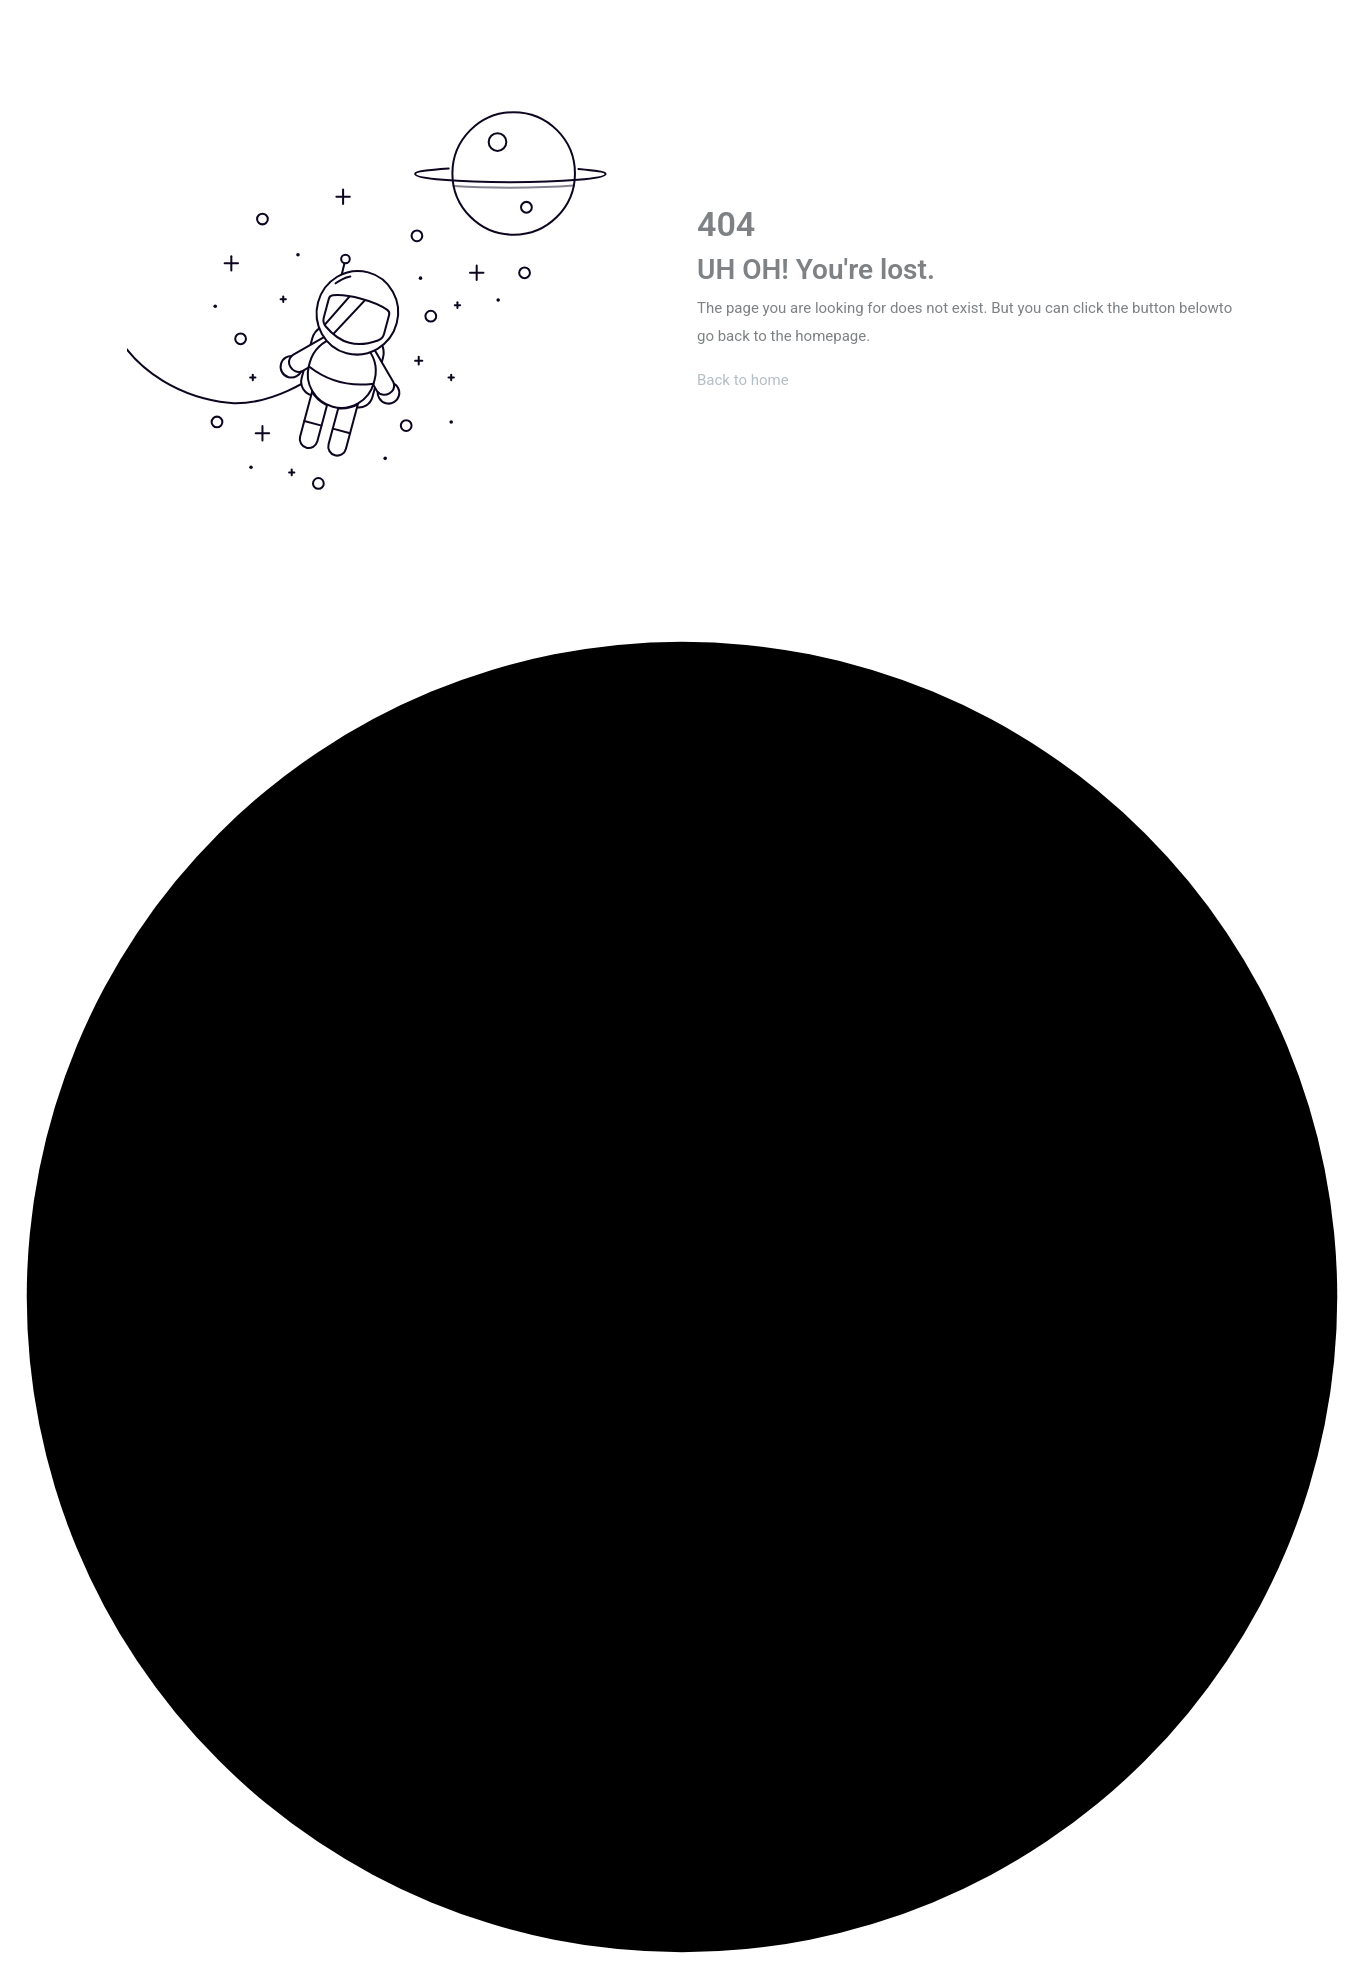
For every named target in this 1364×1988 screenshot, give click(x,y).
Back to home (743, 380)
